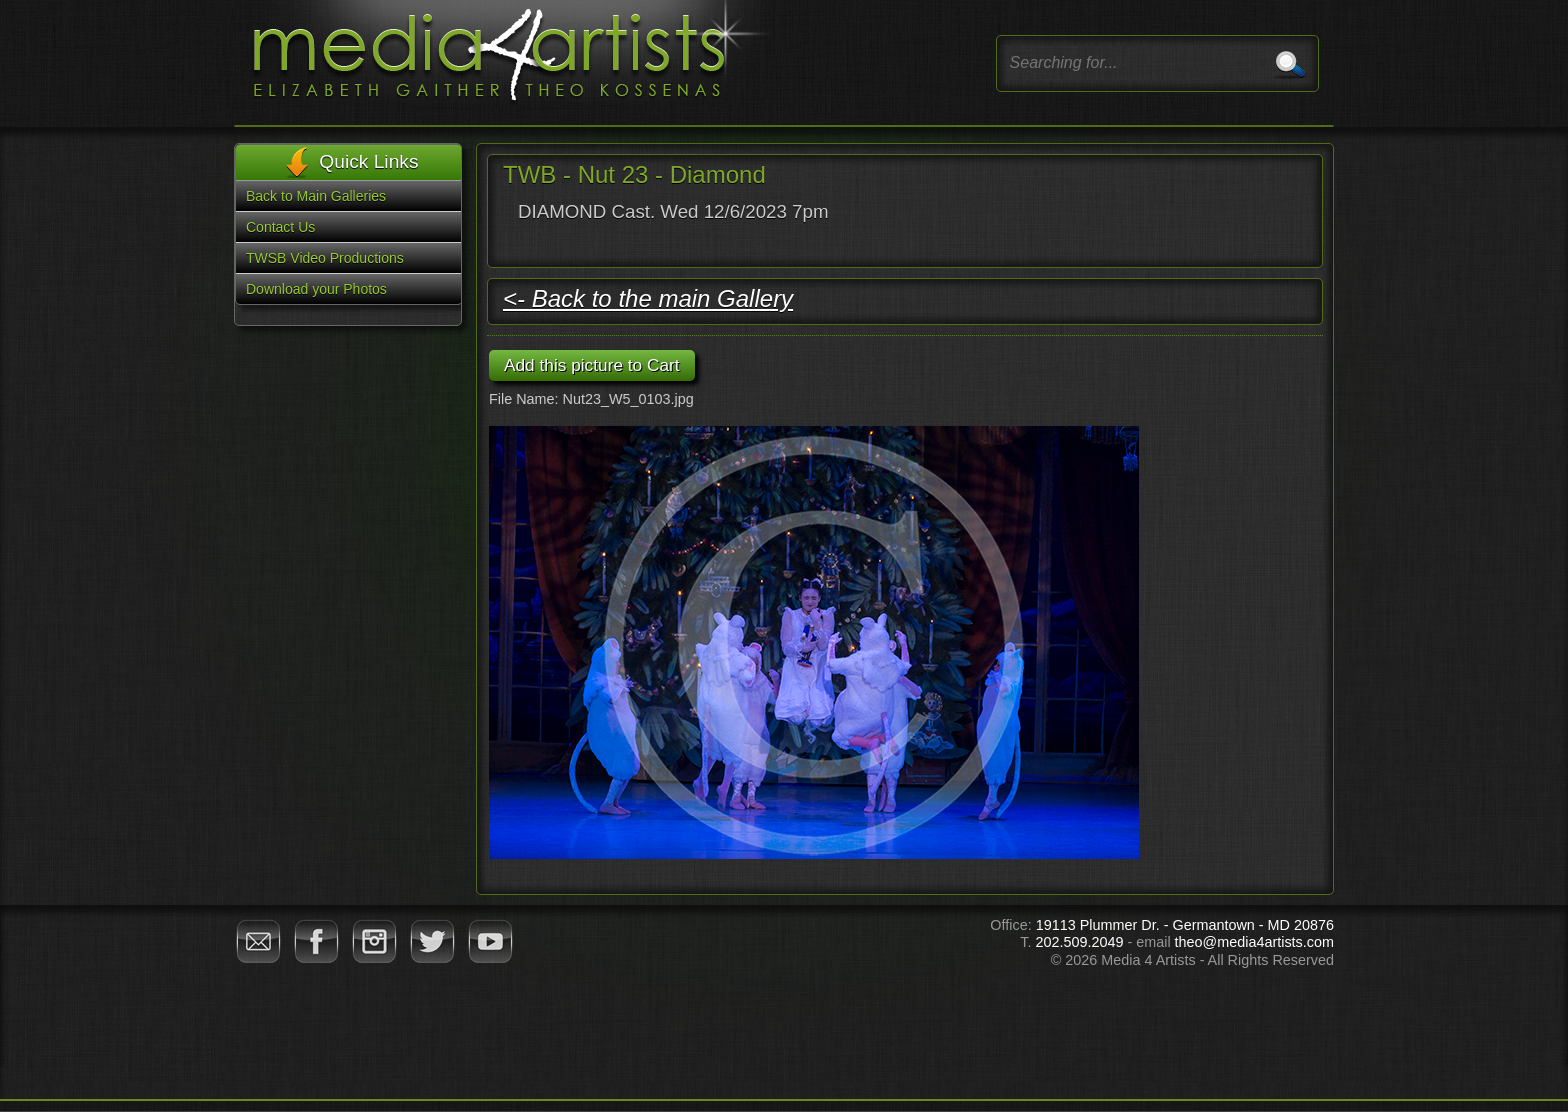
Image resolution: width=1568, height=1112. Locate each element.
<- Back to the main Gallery (648, 298)
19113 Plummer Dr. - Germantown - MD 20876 (1185, 925)
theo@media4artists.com (1254, 942)
